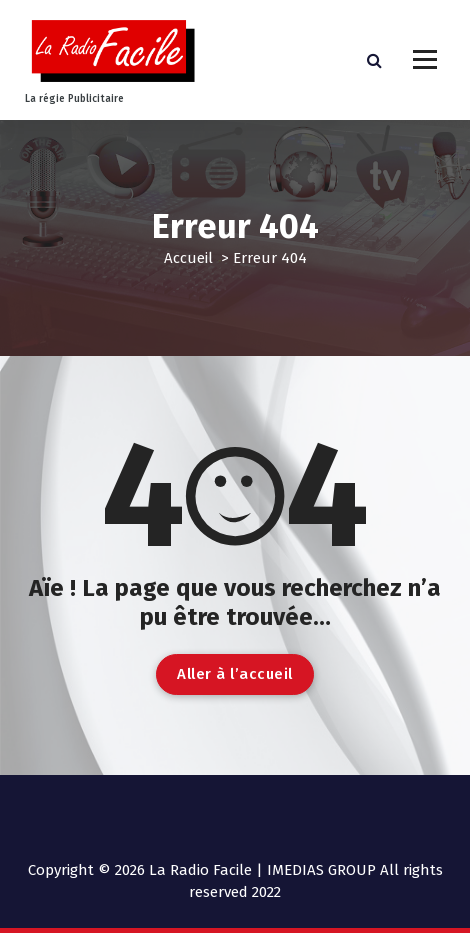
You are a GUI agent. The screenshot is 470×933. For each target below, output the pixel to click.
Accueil (188, 258)
